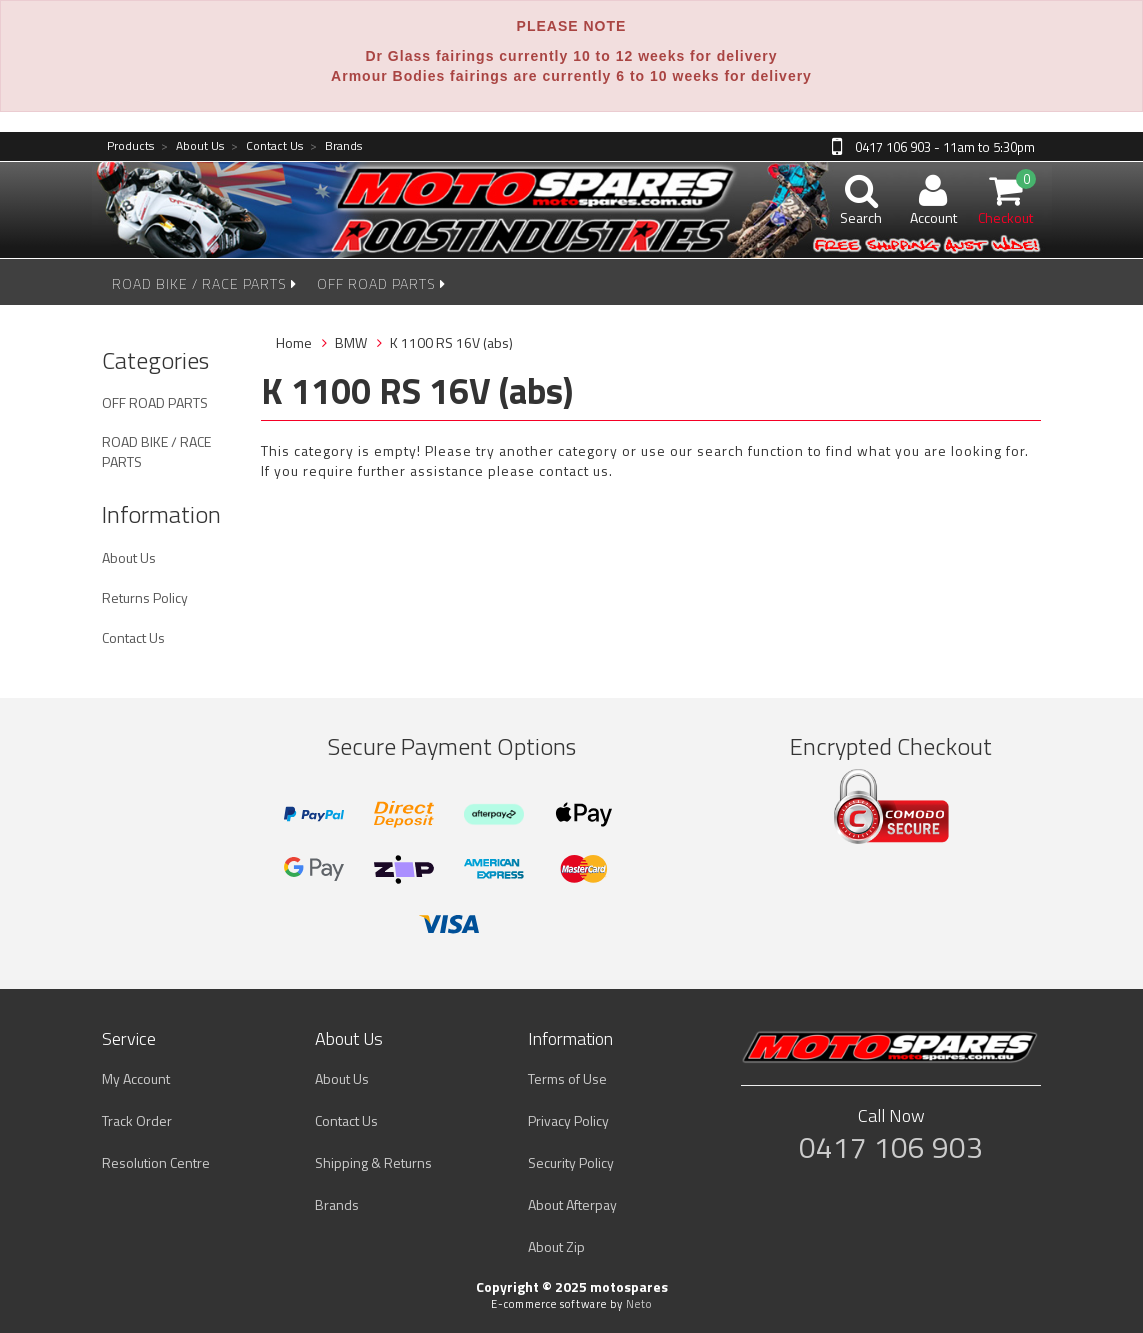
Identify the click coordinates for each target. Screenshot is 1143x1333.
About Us (192, 146)
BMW (351, 342)
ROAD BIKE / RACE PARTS (204, 283)
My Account (136, 1078)
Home (294, 342)
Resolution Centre (156, 1162)
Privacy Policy (568, 1120)
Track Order (137, 1120)
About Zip (556, 1246)
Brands (336, 146)
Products (130, 146)
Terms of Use (567, 1078)
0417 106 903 (891, 1147)
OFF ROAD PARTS (381, 283)
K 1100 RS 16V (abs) (451, 342)
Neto (639, 1304)
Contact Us (267, 146)
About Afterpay (572, 1204)
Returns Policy (145, 597)
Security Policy (571, 1162)
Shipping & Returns (373, 1162)
